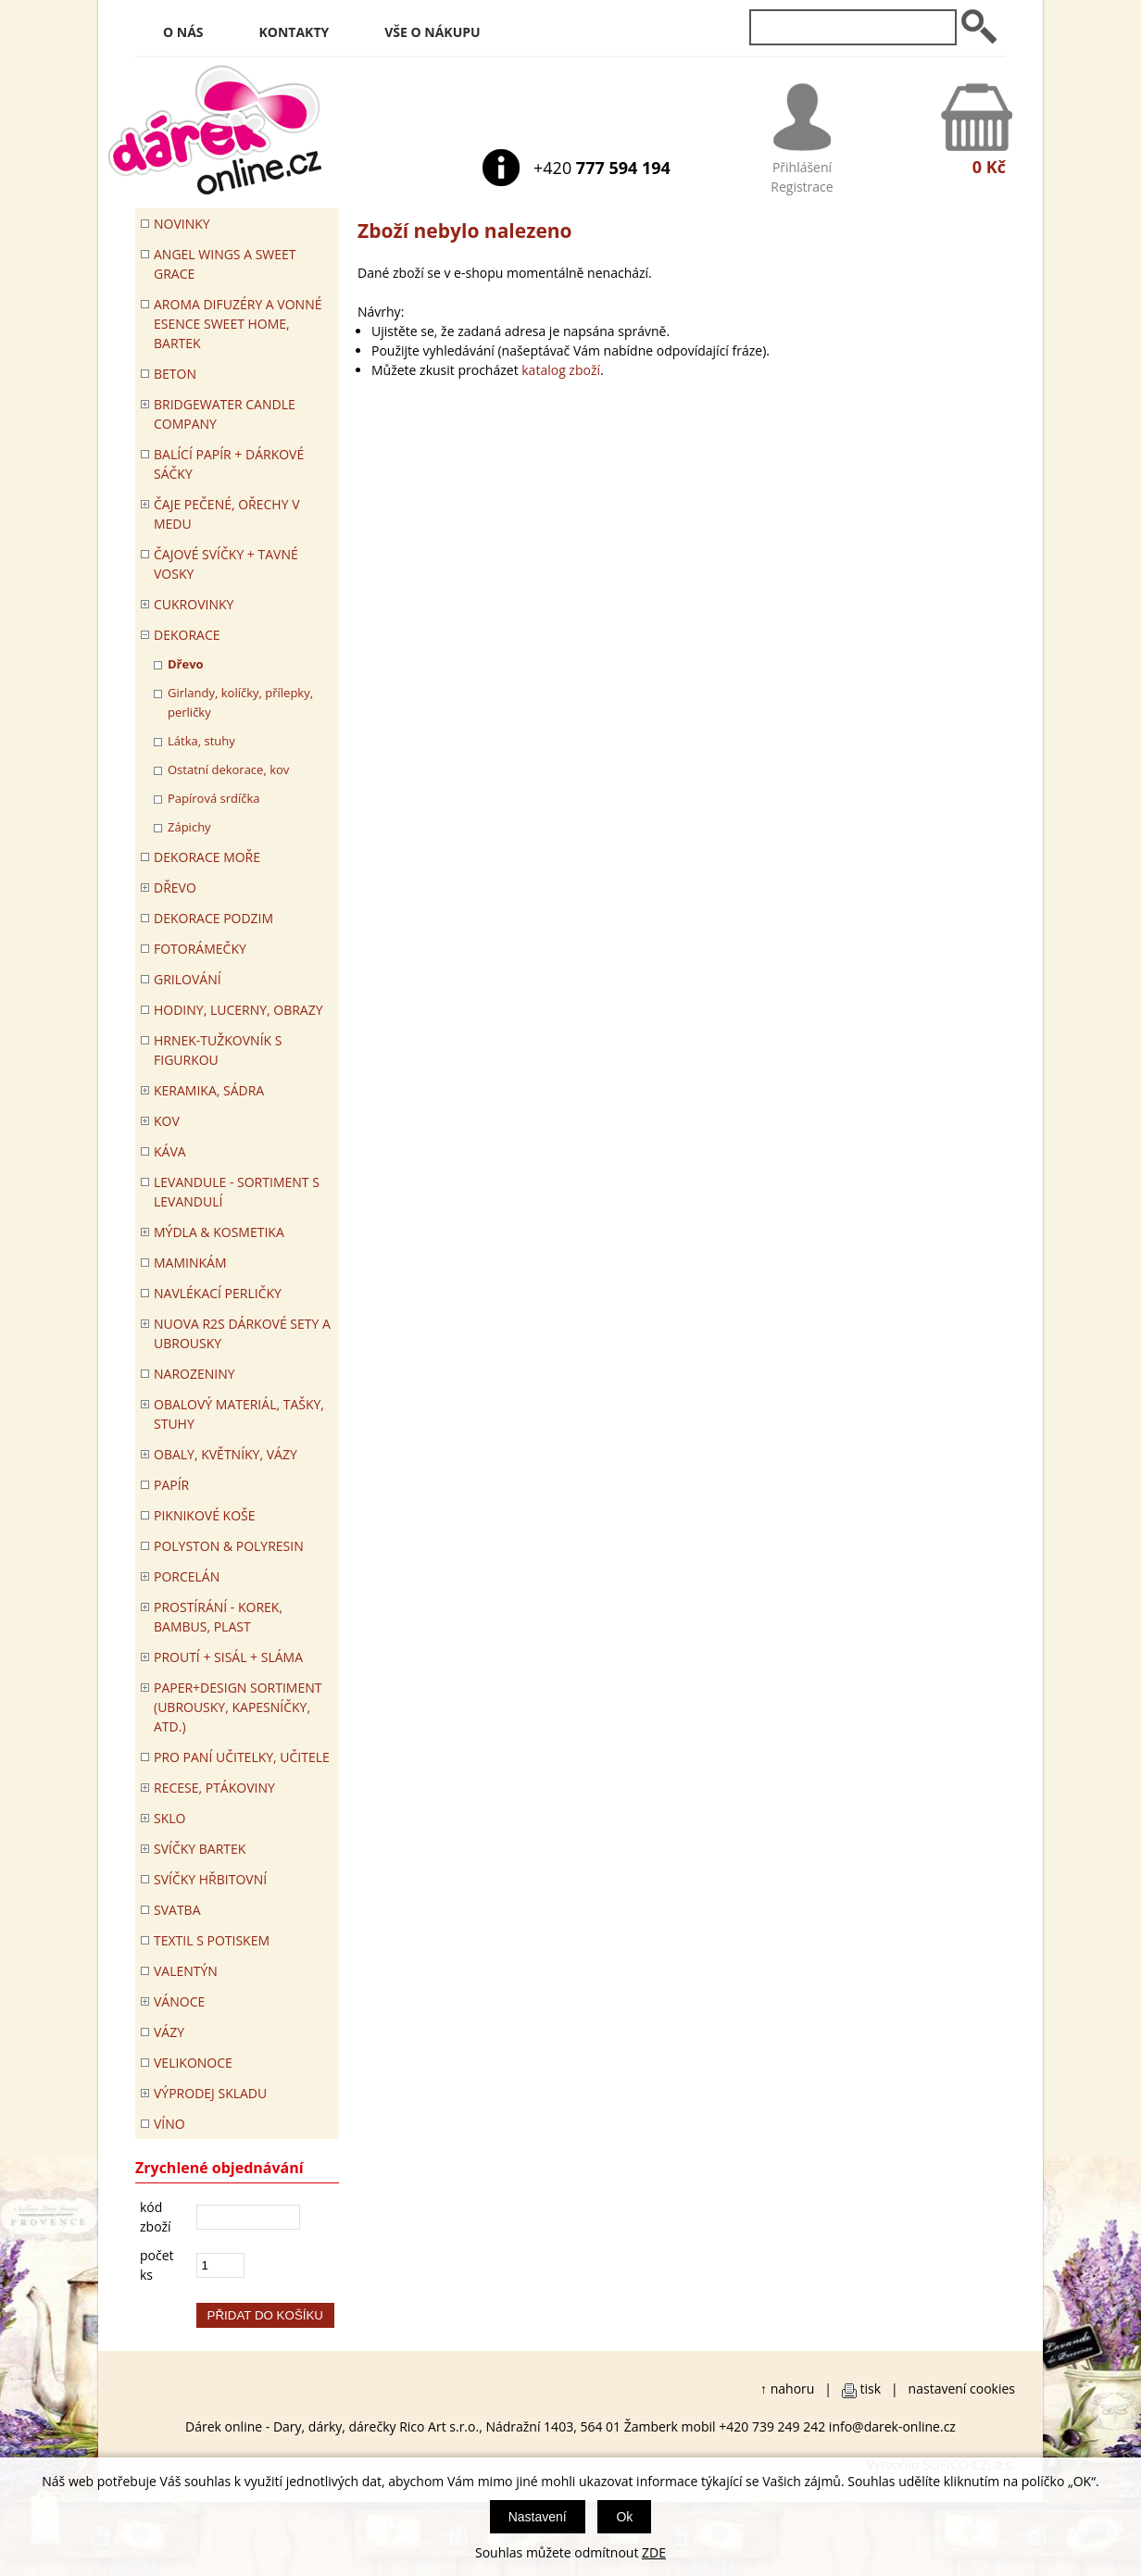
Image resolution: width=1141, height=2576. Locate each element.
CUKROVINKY (193, 604)
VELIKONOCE (193, 2062)
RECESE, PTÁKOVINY (214, 1787)
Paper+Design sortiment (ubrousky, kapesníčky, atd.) (237, 1707)
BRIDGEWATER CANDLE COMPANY (224, 413)
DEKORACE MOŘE (207, 857)
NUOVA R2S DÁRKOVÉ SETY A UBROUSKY (242, 1333)
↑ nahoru (787, 2388)
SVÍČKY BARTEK (199, 1848)
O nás (183, 32)
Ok (624, 2516)
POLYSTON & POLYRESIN (229, 1546)
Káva (170, 1151)
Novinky (182, 223)
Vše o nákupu (432, 32)
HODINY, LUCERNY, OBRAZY (238, 1010)
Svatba (177, 1910)
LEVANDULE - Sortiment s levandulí (237, 1191)
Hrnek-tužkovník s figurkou (218, 1050)
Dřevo (186, 664)
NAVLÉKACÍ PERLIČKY (218, 1293)
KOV (167, 1121)
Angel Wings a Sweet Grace (225, 263)
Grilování (187, 979)
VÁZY (169, 2032)
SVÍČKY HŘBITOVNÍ (210, 1879)
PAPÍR (171, 1485)
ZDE (654, 2552)
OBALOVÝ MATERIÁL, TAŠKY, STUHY (239, 1413)
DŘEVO (175, 887)
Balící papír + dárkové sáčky (229, 463)
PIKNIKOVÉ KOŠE (205, 1515)
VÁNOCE (179, 2001)
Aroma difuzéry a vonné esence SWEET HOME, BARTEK (237, 323)
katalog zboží (560, 370)
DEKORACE (187, 635)
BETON (175, 373)
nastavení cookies (962, 2388)
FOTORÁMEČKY (200, 948)
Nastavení (537, 2516)
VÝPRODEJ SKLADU (210, 2093)
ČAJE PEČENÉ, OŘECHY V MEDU (227, 513)
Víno (169, 2123)
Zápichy (189, 827)
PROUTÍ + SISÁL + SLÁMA (228, 1657)
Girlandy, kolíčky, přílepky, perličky (240, 702)
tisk (871, 2388)
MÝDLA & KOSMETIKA (219, 1232)
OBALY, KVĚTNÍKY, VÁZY (225, 1454)
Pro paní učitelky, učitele (242, 1757)
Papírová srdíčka (214, 798)
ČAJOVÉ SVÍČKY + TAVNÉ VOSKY (226, 563)
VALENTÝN (186, 1971)
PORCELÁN (186, 1576)
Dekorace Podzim (213, 918)
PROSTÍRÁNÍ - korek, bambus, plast (218, 1616)
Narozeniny (194, 1373)
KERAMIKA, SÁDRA (209, 1090)
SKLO (169, 1818)
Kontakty (294, 32)
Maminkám (190, 1262)
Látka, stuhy (201, 740)
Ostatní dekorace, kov (228, 769)
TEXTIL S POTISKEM (212, 1940)
